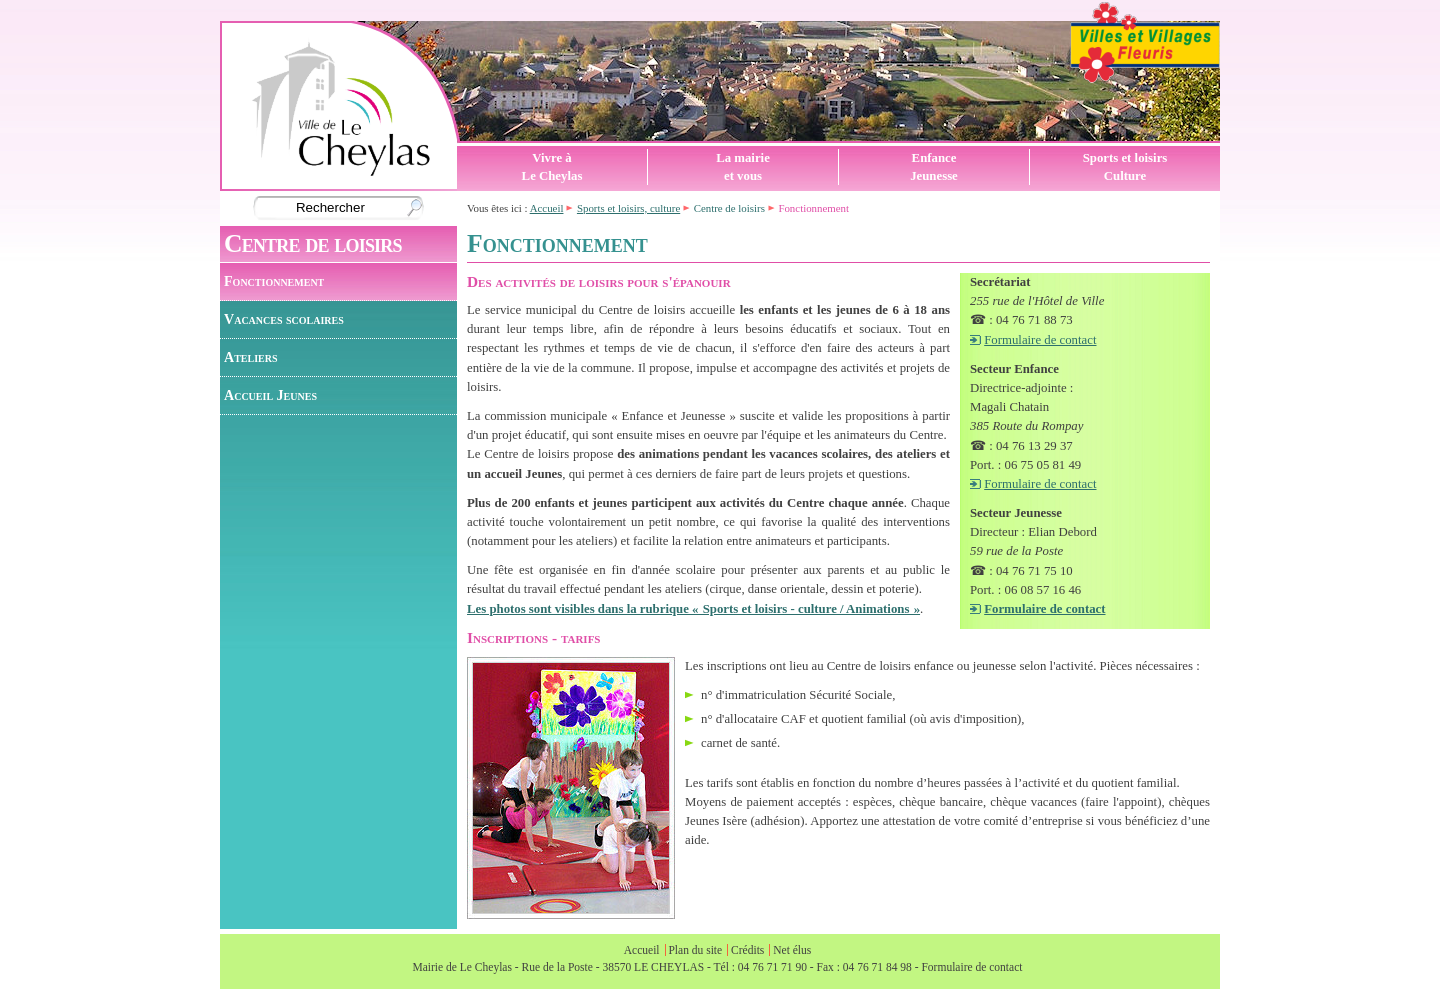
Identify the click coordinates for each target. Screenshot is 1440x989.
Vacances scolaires (284, 319)
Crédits (747, 950)
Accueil (547, 208)
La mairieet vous (743, 167)
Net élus (792, 950)
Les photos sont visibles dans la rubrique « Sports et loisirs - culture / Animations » (693, 609)
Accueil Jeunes (270, 395)
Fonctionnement (274, 281)
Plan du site (695, 950)
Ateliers (251, 357)
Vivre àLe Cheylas (552, 167)
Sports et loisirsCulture (1125, 167)
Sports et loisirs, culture (628, 208)
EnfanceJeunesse (934, 167)
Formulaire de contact (1040, 340)
